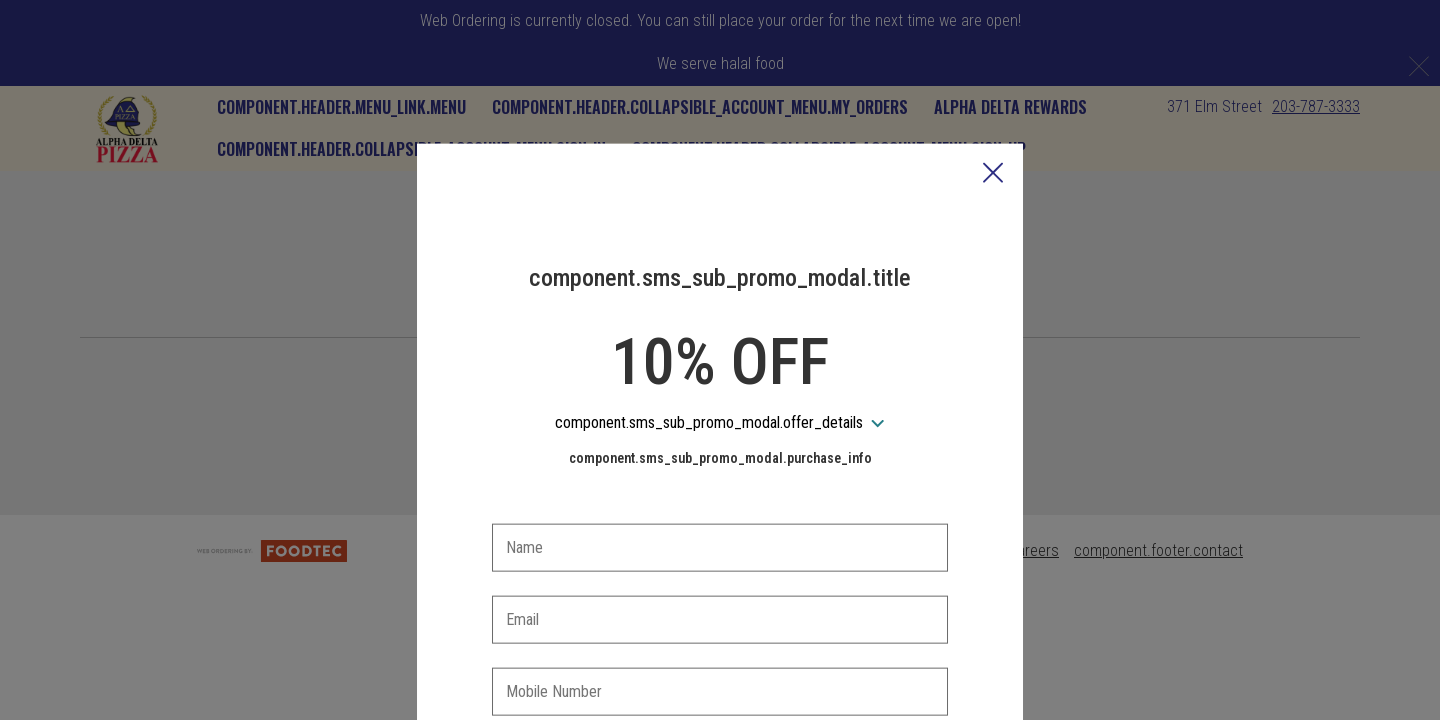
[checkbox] (720, 657)
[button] (993, 81)
